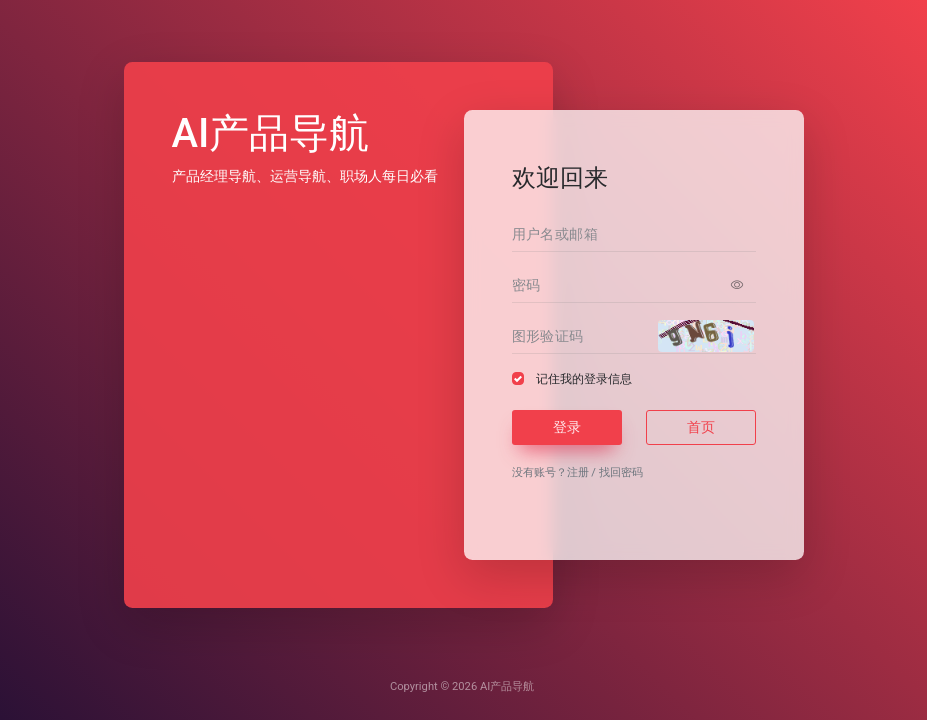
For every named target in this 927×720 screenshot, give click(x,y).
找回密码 (621, 472)
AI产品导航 (507, 686)
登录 (567, 427)
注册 (578, 472)
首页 (701, 427)
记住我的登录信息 (584, 379)
